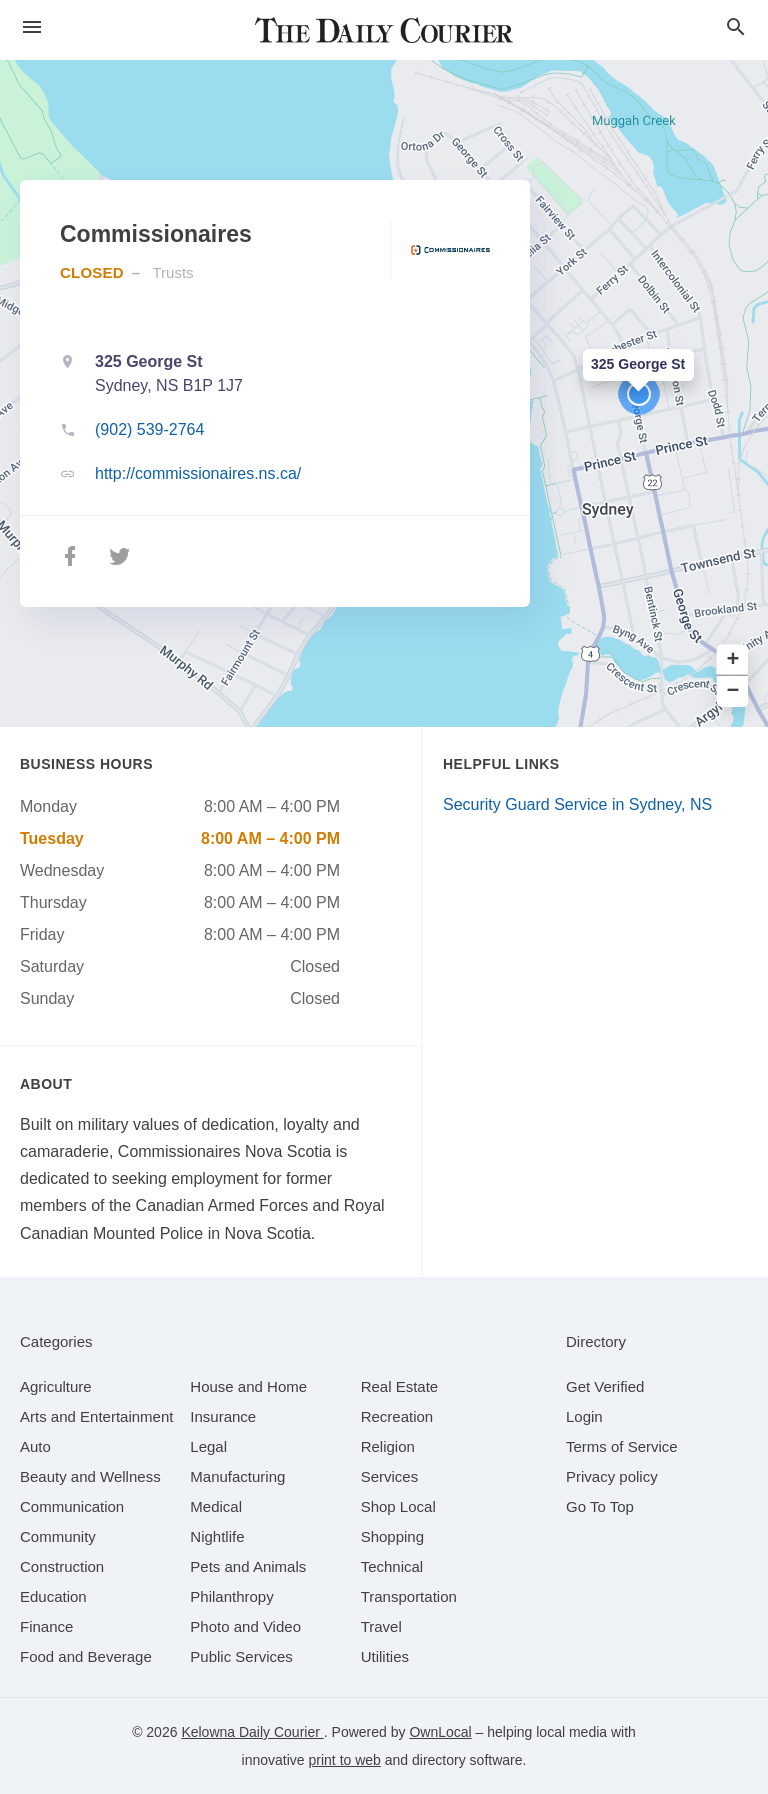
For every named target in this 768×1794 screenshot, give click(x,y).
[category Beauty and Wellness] (90, 1476)
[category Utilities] (385, 1656)
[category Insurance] (223, 1416)
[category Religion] (388, 1446)
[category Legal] (208, 1446)
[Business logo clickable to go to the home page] (384, 30)
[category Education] (53, 1596)
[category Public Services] (241, 1656)
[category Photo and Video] (245, 1626)
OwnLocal (440, 1732)
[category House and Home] (248, 1386)
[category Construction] (62, 1566)
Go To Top (600, 1506)
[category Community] (58, 1536)
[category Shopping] (392, 1536)
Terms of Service (622, 1446)
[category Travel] (381, 1626)
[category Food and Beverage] (86, 1656)
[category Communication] (72, 1506)
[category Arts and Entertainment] (96, 1416)
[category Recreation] (397, 1416)
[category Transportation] (409, 1596)
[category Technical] (392, 1566)
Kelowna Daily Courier (252, 1732)
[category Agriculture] (56, 1386)
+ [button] (733, 660)
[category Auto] (35, 1446)
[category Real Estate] (400, 1386)
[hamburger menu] (32, 27)
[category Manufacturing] (237, 1476)
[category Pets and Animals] (248, 1566)
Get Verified (605, 1386)
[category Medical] (216, 1506)
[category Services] (390, 1476)
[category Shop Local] (398, 1506)
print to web (345, 1760)
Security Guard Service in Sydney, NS (577, 804)
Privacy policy (612, 1476)
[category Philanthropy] (231, 1596)
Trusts (172, 272)
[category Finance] (46, 1626)
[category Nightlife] (217, 1536)
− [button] (733, 691)
